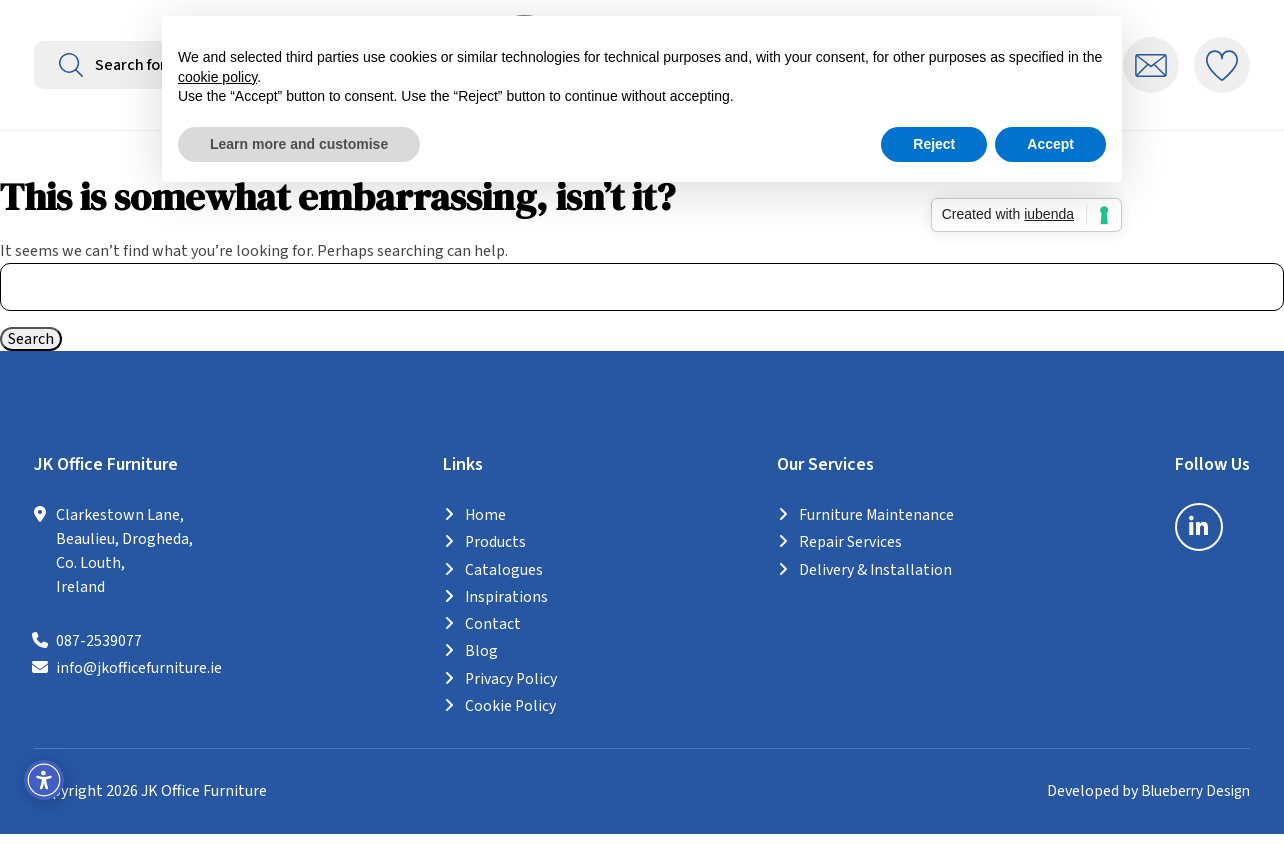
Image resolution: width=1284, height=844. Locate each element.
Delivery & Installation (876, 582)
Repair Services (850, 555)
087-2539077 (99, 654)
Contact (492, 636)
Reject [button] (934, 144)
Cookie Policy (510, 717)
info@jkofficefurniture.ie (139, 681)
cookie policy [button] (217, 77)
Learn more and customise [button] (299, 144)
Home (485, 528)
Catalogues (503, 582)
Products (495, 555)
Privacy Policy (511, 690)
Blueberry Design (1191, 802)
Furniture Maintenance (877, 528)
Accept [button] (1050, 144)
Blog (480, 663)
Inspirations (506, 609)
